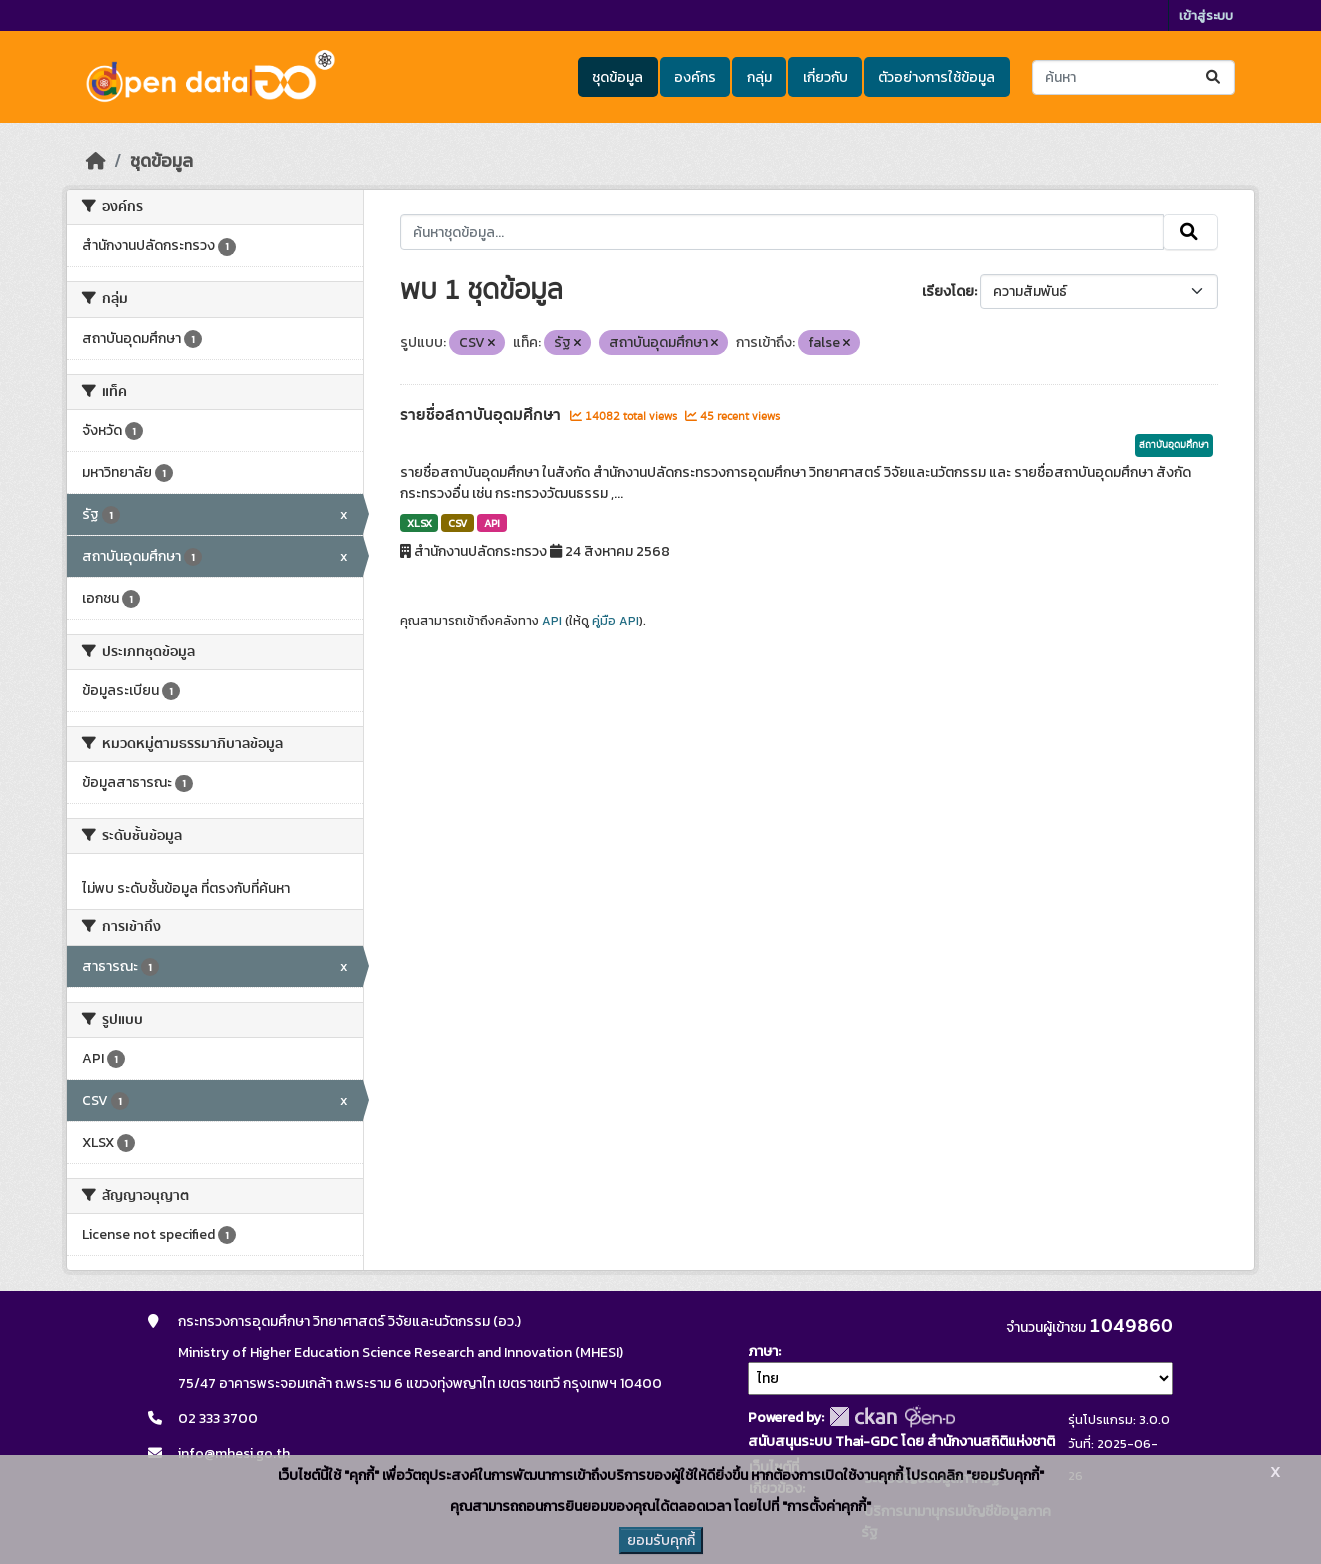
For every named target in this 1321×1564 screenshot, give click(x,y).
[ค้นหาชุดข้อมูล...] (1133, 77)
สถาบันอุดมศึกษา (1174, 445)
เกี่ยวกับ (825, 77)
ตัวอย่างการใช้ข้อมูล (936, 77)
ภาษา (763, 1351)
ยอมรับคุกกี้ (661, 1540)
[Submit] (1214, 77)
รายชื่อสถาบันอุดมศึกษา (482, 415)
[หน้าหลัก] (96, 161)
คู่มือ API (615, 621)
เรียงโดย (948, 291)
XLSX (419, 523)
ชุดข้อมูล (617, 77)
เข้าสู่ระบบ (1206, 15)
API (492, 523)
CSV (457, 523)
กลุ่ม (759, 77)
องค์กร (695, 77)
